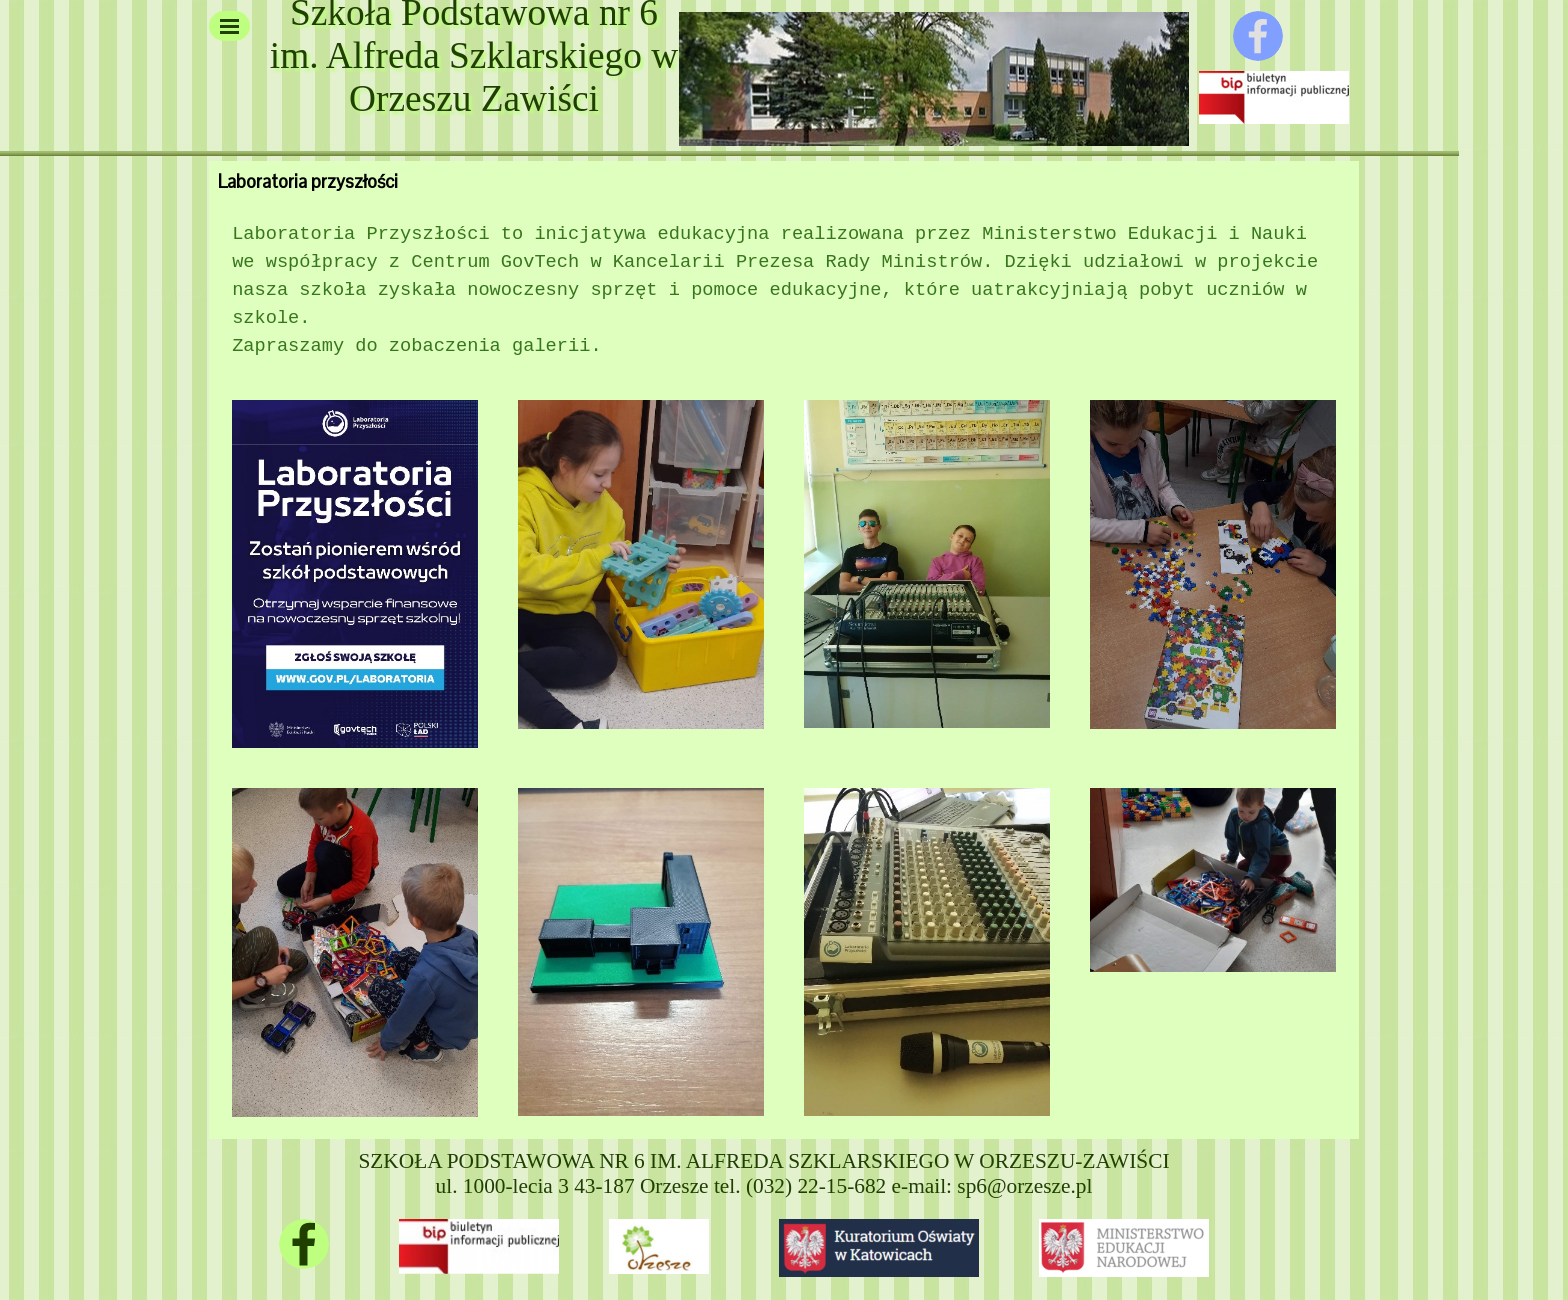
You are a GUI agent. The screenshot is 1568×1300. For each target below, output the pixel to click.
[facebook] (1258, 36)
